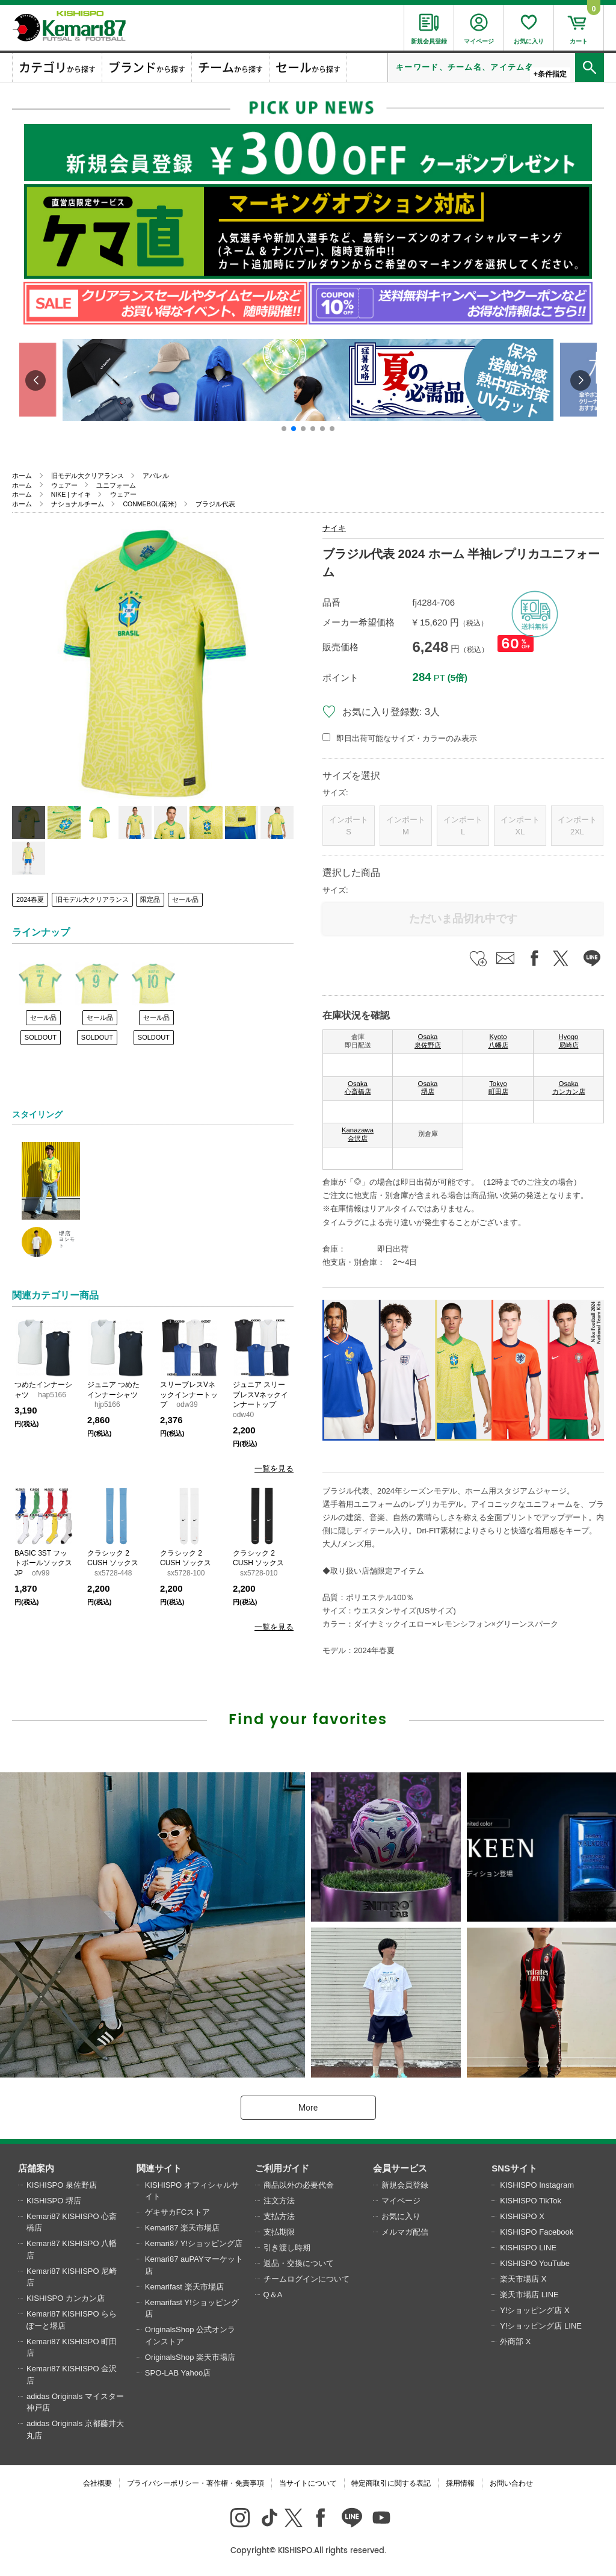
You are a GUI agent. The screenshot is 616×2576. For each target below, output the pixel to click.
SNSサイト (514, 2168)
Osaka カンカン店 (568, 1088)
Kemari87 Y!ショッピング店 (193, 2243)
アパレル (156, 475)
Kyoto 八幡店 (498, 1041)
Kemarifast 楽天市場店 (184, 2286)
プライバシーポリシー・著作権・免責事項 (195, 2483)
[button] (284, 428)
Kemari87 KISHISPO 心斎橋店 (71, 2222)
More (308, 2107)
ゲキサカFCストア (177, 2212)
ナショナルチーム (77, 503)
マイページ (400, 2200)
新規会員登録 (404, 2185)
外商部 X (515, 2341)
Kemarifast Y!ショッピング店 (192, 2308)
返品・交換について (298, 2263)
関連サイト (159, 2168)
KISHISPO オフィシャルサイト (192, 2191)
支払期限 (279, 2231)
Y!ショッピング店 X (535, 2310)
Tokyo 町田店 (498, 1088)
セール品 (185, 899)
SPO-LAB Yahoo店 (178, 2372)
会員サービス (400, 2168)
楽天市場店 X (523, 2278)
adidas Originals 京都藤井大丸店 (75, 2429)
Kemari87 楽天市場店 (182, 2227)
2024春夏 (30, 899)
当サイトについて (308, 2483)
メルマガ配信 (404, 2231)
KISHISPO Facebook (536, 2231)
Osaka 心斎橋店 (358, 1088)
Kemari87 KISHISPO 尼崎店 (71, 2277)
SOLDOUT (41, 1037)
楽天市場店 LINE (529, 2294)
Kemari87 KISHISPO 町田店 (71, 2347)
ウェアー (64, 485)
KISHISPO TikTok (530, 2200)
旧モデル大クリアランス (87, 475)
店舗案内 (36, 2168)
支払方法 (279, 2216)
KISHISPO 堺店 (53, 2200)
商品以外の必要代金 (298, 2185)
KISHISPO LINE (528, 2247)
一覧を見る (274, 1468)
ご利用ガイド (282, 2168)
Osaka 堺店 (428, 1088)
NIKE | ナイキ (71, 494)
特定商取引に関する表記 (391, 2483)
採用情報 (460, 2483)
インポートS (348, 825)
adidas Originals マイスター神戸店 (75, 2402)
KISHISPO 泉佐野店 (61, 2185)
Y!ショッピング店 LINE (541, 2325)
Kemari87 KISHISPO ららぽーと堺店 (71, 2319)
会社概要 (97, 2483)
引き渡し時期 (286, 2247)
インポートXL (520, 825)
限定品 (150, 899)
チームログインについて (306, 2278)
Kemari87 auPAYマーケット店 (194, 2265)
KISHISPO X (522, 2216)
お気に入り (400, 2216)
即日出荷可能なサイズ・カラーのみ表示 (406, 738)
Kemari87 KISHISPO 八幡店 (71, 2249)
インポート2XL (577, 825)
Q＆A (273, 2294)
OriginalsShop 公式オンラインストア (190, 2335)
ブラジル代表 (215, 503)
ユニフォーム (116, 485)
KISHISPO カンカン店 (65, 2298)
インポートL (462, 825)
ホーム (22, 475)
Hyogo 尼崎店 (569, 1041)
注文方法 (279, 2200)
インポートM (405, 825)
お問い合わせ (511, 2483)
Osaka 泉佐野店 (427, 1041)
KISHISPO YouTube (535, 2263)
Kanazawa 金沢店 (358, 1134)
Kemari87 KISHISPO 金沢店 (71, 2374)
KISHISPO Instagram (537, 2185)
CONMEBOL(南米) (149, 503)
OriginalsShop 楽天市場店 (190, 2357)
